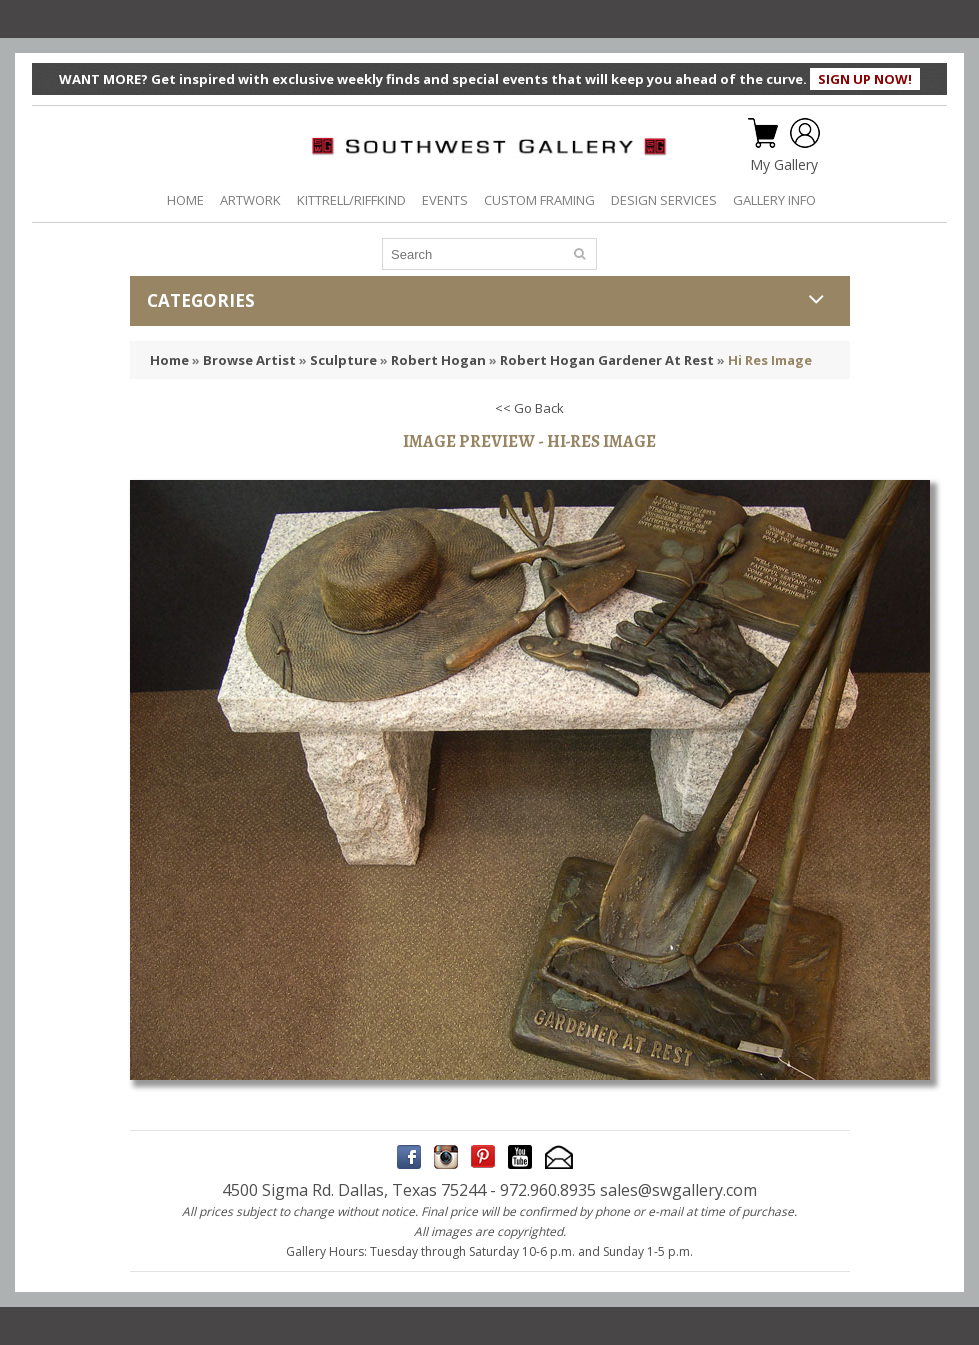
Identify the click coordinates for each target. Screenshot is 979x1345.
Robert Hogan (438, 360)
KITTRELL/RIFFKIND (351, 200)
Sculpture (343, 360)
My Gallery (784, 165)
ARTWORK (250, 200)
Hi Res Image (770, 360)
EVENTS (445, 200)
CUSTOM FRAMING (539, 200)
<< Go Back (529, 408)
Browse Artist (249, 360)
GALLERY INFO (774, 200)
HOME (185, 200)
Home (169, 360)
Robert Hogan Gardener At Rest (607, 360)
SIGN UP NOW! (865, 79)
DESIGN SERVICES (664, 200)
